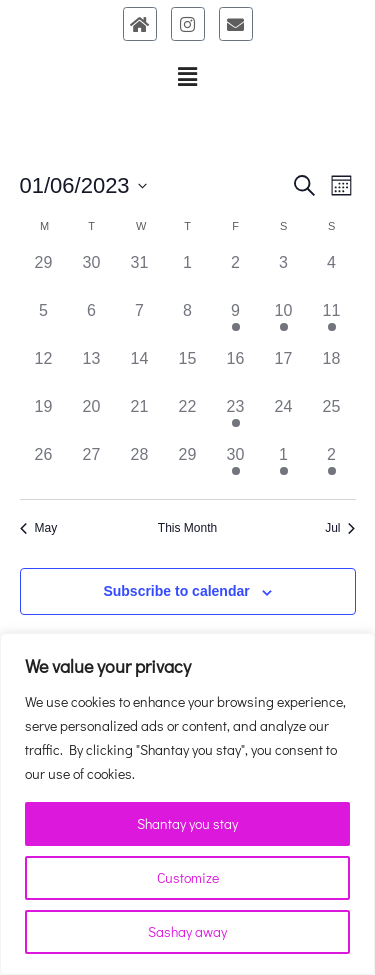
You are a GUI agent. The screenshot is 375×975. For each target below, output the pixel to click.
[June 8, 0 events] (188, 323)
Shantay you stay (187, 823)
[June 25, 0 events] (332, 419)
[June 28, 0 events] (140, 467)
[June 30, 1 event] (236, 467)
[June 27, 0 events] (92, 467)
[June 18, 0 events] (332, 371)
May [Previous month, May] (39, 528)
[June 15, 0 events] (188, 371)
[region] (187, 804)
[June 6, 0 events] (92, 323)
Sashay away (187, 931)
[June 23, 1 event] (236, 419)
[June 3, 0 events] (284, 275)
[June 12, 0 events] (44, 371)
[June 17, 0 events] (284, 371)
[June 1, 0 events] (188, 275)
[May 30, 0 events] (92, 275)
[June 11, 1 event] (332, 323)
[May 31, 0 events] (140, 275)
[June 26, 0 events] (44, 467)
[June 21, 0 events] (140, 419)
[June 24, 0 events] (284, 419)
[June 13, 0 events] (92, 371)
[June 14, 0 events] (140, 371)
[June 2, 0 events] (236, 275)
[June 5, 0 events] (44, 323)
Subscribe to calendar (176, 591)
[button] (187, 76)
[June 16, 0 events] (236, 371)
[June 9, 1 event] (236, 323)
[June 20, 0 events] (92, 419)
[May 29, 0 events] (44, 275)
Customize (188, 877)
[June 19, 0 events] (44, 419)
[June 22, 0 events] (188, 419)
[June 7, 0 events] (140, 323)
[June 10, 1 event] (284, 323)
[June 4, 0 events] (332, 275)
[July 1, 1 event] (284, 467)
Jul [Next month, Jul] (340, 528)
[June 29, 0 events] (188, 467)
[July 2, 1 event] (332, 467)
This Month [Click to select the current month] (187, 528)
